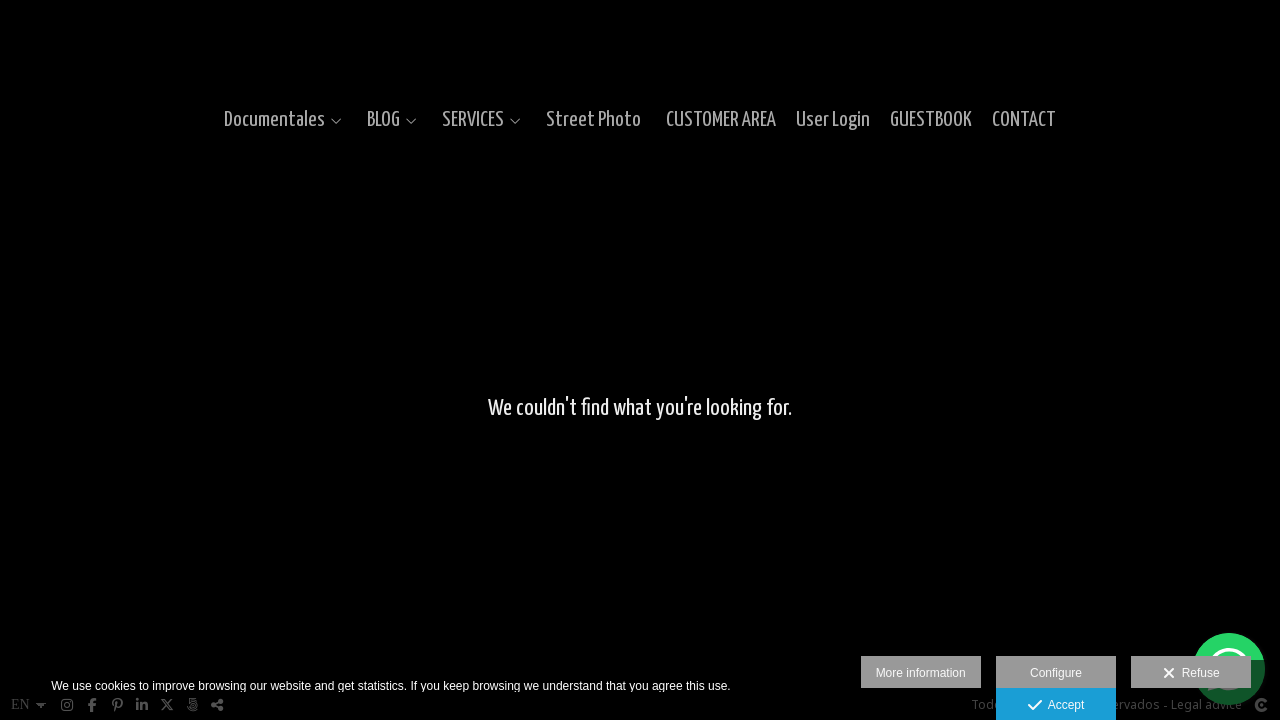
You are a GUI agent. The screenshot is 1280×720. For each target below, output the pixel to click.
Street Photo (593, 120)
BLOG (383, 120)
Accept (1056, 706)
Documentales (274, 120)
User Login (833, 120)
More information (921, 673)
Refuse (1191, 674)
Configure (1056, 673)
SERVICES (473, 120)
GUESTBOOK (931, 120)
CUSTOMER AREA (721, 120)
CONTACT (1024, 120)
